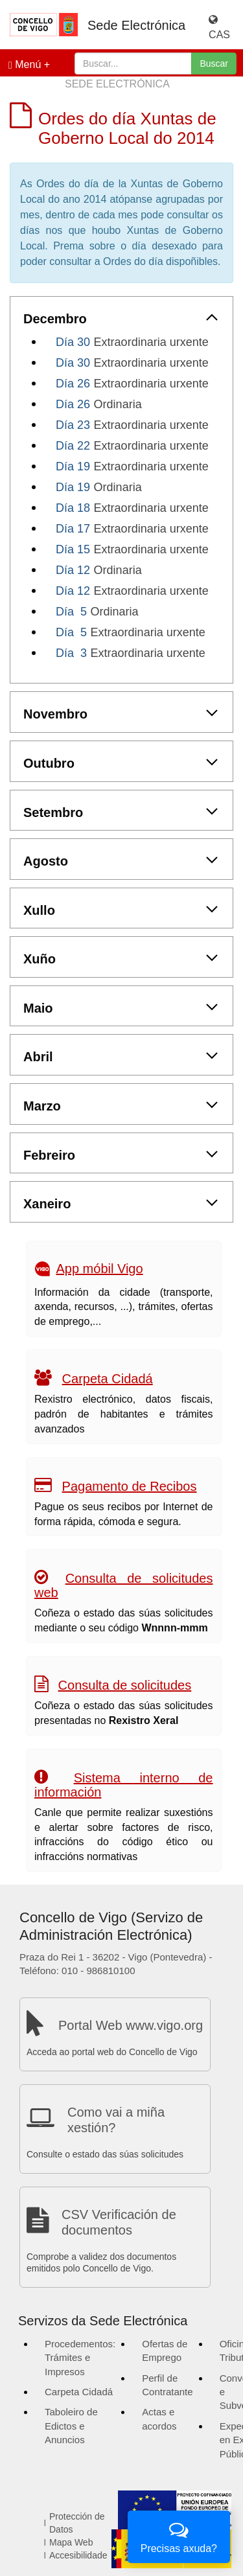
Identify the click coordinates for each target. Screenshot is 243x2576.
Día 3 (71, 653)
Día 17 (73, 528)
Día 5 (71, 611)
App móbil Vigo (99, 1268)
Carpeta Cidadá (107, 1379)
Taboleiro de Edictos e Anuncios (71, 2425)
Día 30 (73, 342)
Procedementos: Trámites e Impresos (80, 2357)
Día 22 (73, 445)
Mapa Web (71, 2542)
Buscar (214, 63)
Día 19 (73, 466)
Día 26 (73, 383)
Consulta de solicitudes (125, 1685)
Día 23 (73, 425)
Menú (24, 65)
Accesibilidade (78, 2555)
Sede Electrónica (136, 25)
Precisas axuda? (179, 2535)
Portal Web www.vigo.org (130, 2025)
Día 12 (73, 570)
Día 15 (73, 549)
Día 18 (73, 507)
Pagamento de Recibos (129, 1486)
